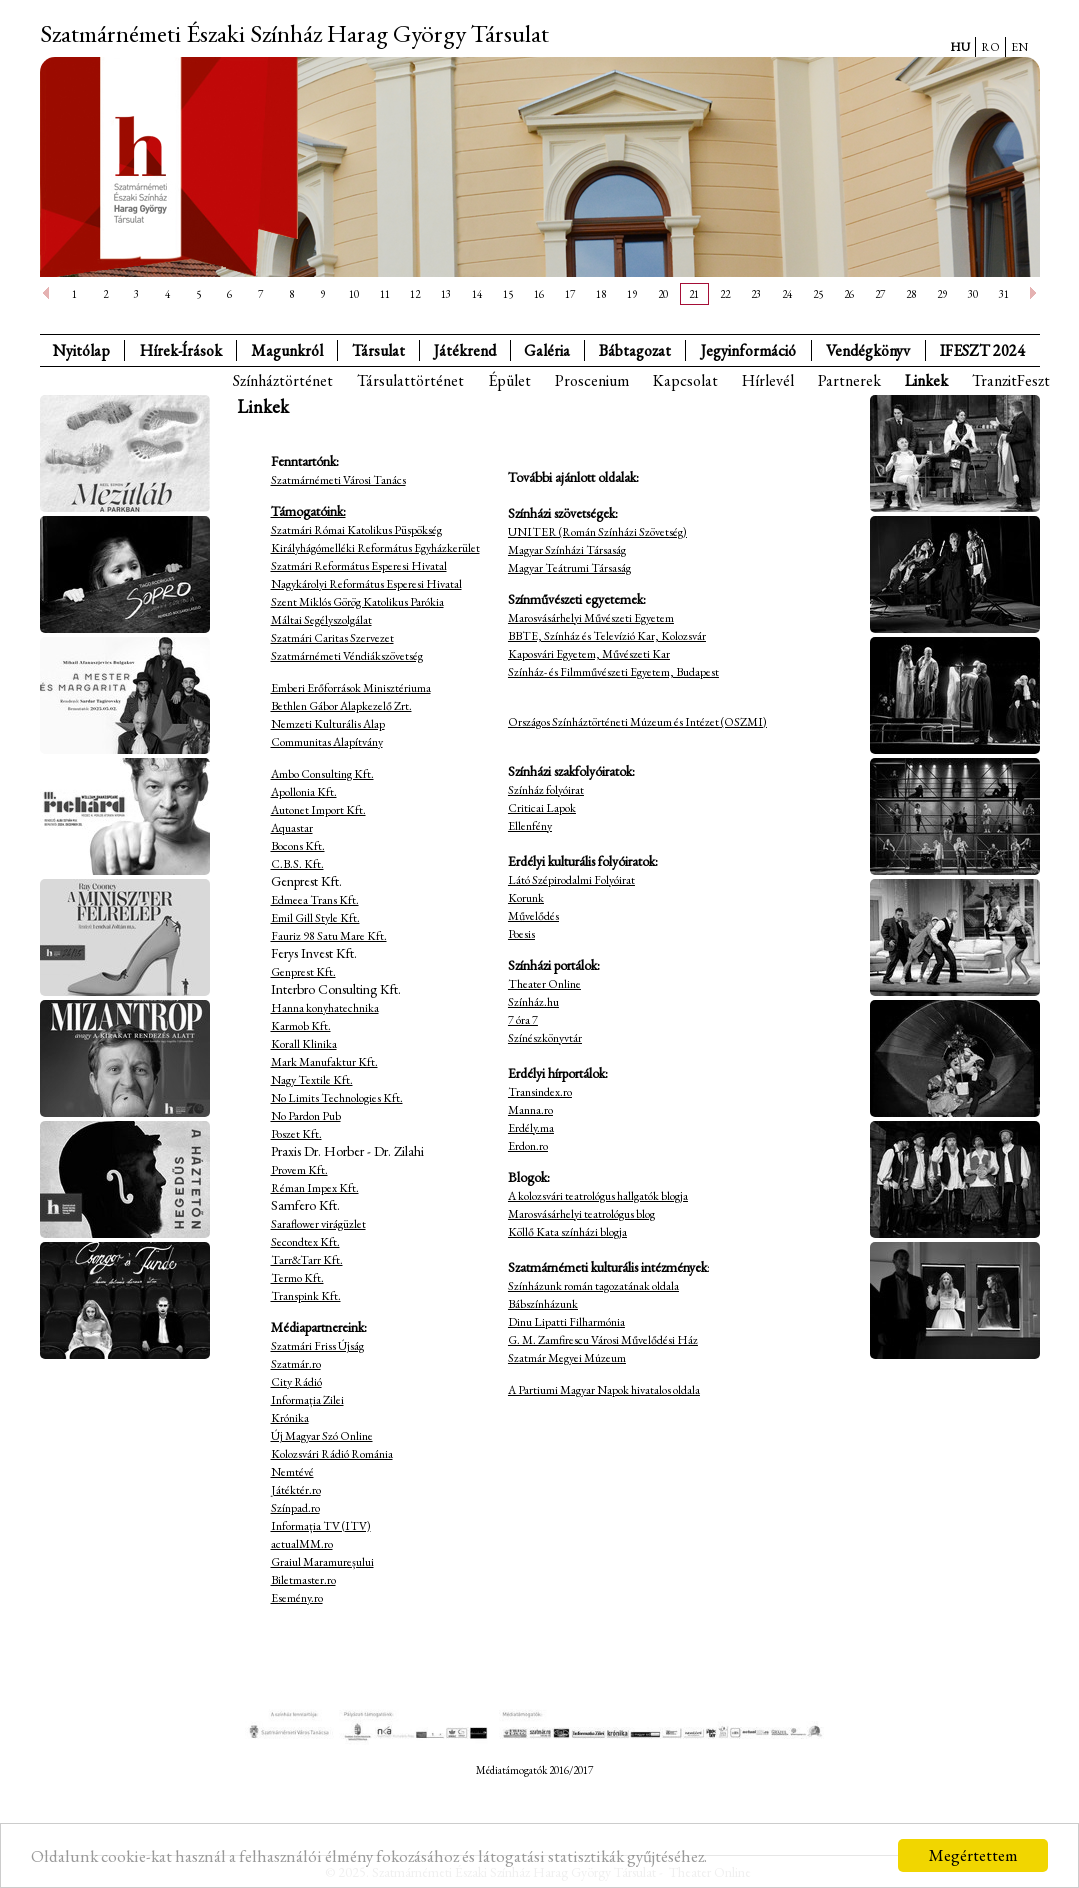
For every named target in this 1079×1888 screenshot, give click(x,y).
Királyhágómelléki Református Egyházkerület (375, 548)
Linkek (926, 380)
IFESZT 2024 (982, 350)
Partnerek (849, 380)
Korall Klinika (304, 1044)
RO (990, 47)
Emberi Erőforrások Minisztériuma (351, 688)
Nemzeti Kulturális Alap (328, 724)
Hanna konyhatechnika (325, 1008)
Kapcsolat (685, 380)
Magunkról (287, 350)
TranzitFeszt (1011, 380)
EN (1019, 47)
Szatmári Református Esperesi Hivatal (359, 566)
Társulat (378, 350)
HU (960, 47)
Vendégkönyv (868, 350)
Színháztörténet (283, 380)
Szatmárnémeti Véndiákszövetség (347, 656)
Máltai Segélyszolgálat (321, 620)
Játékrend (465, 350)
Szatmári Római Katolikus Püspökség (356, 530)
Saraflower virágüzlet (318, 1224)
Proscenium (592, 380)
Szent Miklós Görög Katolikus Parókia (357, 602)
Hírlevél (768, 380)
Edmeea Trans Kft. (315, 900)
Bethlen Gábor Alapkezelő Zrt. (341, 706)
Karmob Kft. (301, 1026)
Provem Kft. (299, 1170)
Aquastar (292, 828)
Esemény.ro (297, 1598)
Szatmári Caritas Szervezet (332, 638)
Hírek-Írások (181, 350)
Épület (509, 380)
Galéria (547, 350)
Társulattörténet (410, 380)
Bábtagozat (635, 350)
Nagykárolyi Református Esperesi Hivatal (366, 584)
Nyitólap (81, 350)
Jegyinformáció (748, 350)
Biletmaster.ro (303, 1580)
